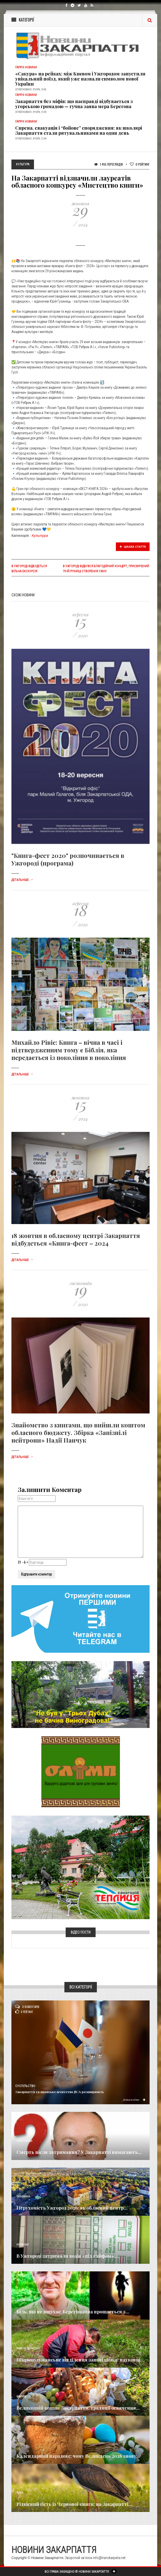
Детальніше (22, 880)
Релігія (20, 2444)
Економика (23, 2196)
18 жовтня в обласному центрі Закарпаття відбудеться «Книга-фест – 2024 (75, 1239)
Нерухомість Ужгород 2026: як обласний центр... (72, 2208)
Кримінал (22, 2244)
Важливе (21, 2396)
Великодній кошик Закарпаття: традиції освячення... (78, 2408)
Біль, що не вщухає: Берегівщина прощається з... (72, 2312)
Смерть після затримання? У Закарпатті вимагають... (79, 2152)
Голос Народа (24, 2140)
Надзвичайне (24, 2300)
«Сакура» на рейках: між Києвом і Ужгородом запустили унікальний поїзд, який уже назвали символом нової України (80, 79)
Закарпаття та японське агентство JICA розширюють (59, 2092)
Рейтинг (140, 164)
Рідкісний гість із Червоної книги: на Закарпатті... (74, 2504)
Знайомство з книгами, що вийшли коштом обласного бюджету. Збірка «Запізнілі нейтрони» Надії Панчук (78, 1432)
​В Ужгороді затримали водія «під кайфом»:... (67, 2256)
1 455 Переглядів (108, 164)
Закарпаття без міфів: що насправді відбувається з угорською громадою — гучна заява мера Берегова (74, 103)
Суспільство (25, 2086)
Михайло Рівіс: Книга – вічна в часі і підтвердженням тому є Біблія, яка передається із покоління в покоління (68, 1049)
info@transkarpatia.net (109, 2558)
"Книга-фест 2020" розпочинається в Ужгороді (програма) (67, 859)
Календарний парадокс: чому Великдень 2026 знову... (78, 2456)
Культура (40, 536)
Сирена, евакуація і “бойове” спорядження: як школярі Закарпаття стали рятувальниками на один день (78, 130)
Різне (19, 2492)
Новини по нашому (28, 2348)
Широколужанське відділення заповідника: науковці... (80, 2360)
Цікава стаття (133, 546)
